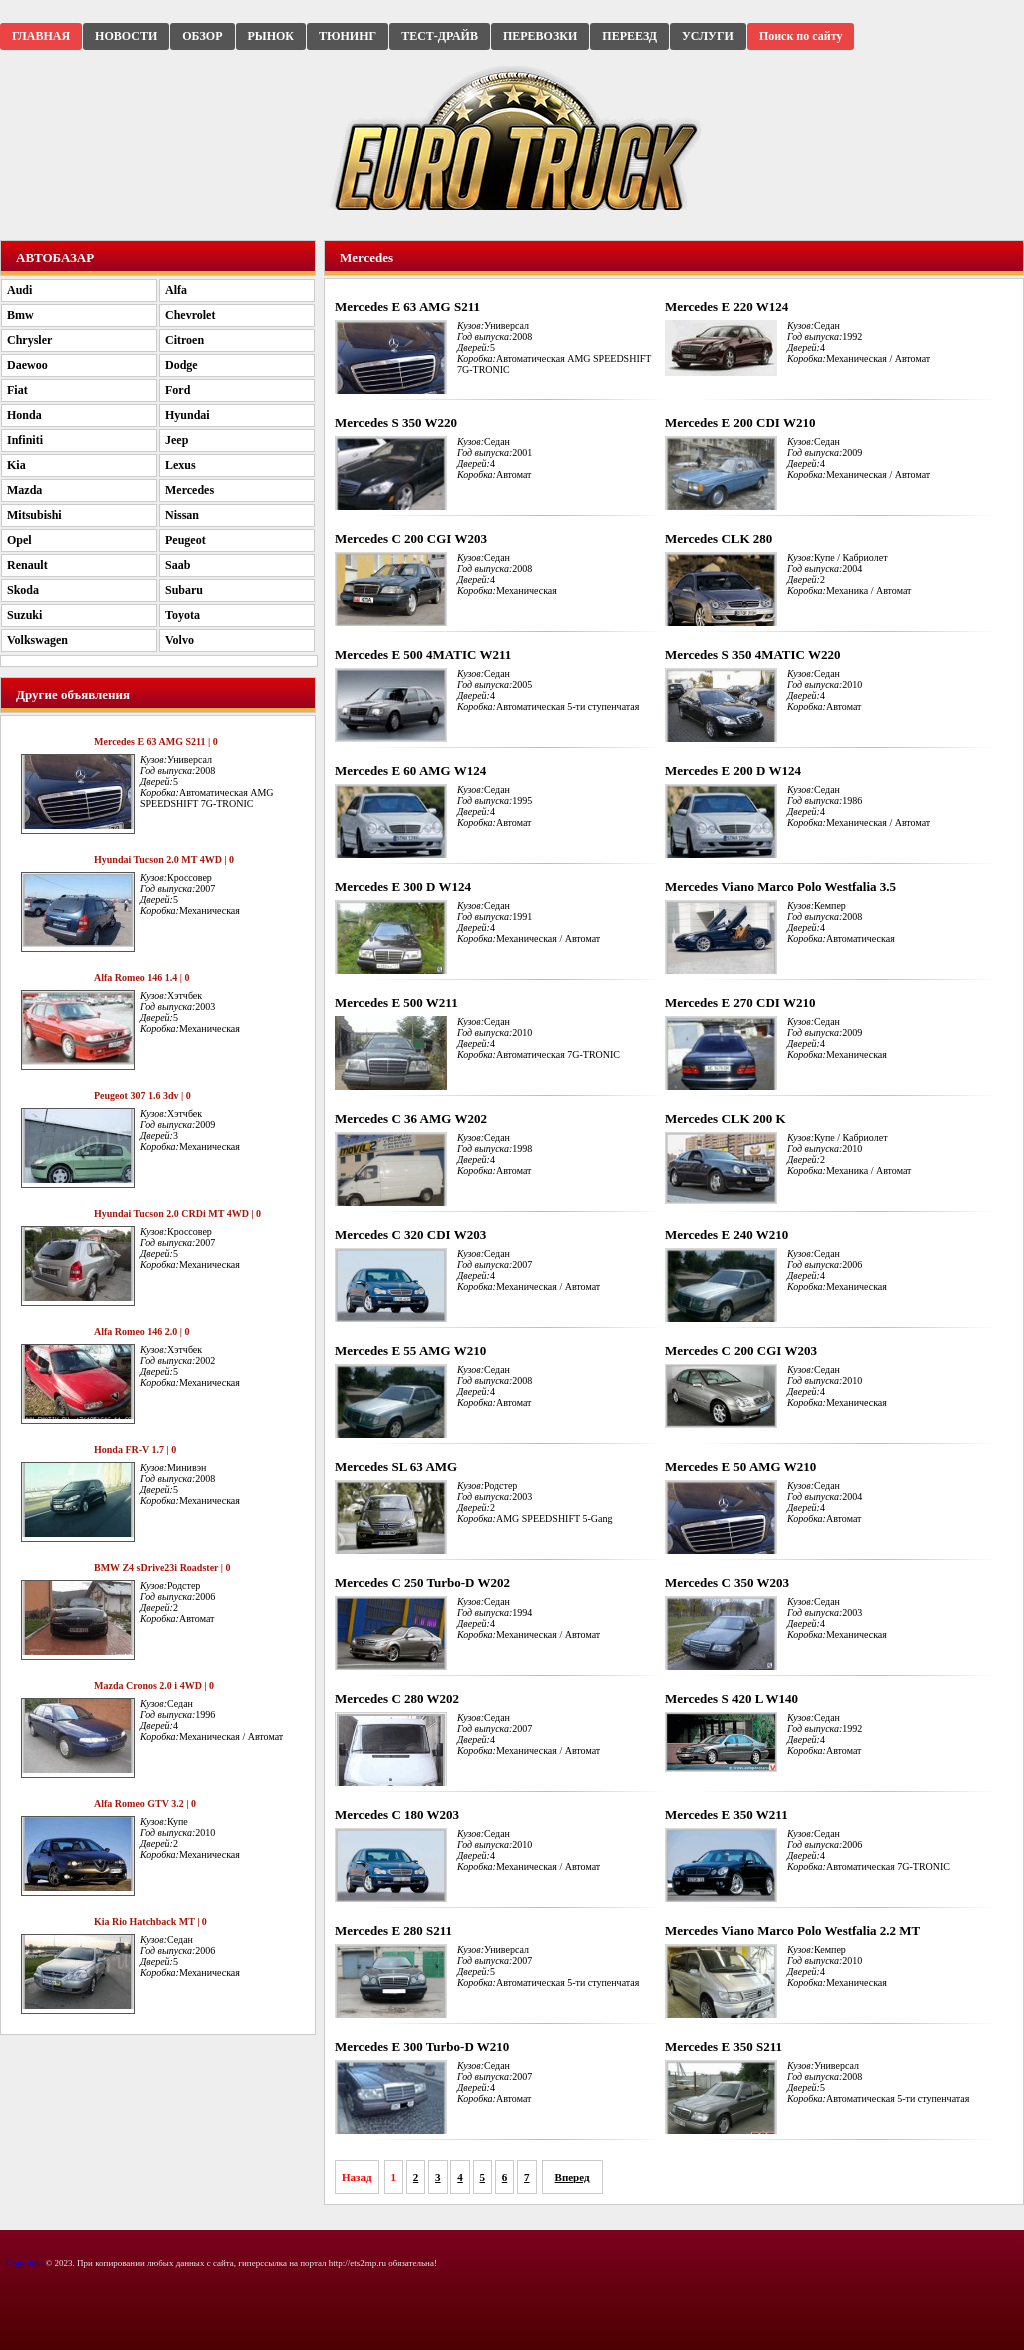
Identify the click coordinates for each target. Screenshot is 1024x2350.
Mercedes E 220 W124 (726, 306)
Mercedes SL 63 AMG (396, 1466)
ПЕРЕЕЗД (629, 36)
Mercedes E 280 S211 (393, 1930)
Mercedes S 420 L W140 (731, 1698)
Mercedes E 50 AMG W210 (740, 1466)
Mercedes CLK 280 (718, 538)
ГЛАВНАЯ (41, 36)
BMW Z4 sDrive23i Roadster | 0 (162, 1567)
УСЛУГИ (708, 36)
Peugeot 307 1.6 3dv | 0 (142, 1095)
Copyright (25, 2263)
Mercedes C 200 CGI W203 (411, 538)
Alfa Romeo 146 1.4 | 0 (142, 977)
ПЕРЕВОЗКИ (540, 36)
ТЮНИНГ (347, 36)
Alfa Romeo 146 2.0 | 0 (142, 1331)
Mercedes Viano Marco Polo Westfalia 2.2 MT (792, 1930)
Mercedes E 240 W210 (726, 1234)
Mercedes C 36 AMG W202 (411, 1118)
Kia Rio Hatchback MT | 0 (150, 1921)
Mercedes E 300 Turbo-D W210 (422, 2046)
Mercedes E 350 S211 (723, 2046)
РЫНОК (271, 36)
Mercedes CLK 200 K (725, 1118)
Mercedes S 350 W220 (396, 422)
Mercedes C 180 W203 (397, 1814)
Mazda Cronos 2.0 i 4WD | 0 (154, 1685)
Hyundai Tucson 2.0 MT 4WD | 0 (164, 859)
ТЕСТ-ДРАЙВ (439, 36)
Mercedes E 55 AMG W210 (410, 1350)
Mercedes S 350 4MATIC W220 (752, 654)
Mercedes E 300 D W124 (403, 886)
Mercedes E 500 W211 (396, 1002)
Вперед (572, 2177)
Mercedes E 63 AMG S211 (407, 306)
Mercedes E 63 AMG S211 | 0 (156, 741)
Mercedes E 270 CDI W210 (740, 1002)
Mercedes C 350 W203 (727, 1582)
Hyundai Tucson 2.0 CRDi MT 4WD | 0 (177, 1213)
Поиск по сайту (801, 36)
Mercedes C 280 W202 (397, 1698)
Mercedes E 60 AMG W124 (410, 770)
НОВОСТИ (126, 36)
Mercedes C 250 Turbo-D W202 (422, 1582)
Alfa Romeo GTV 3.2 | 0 (145, 1803)
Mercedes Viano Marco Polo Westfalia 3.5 (780, 886)
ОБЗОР (202, 36)
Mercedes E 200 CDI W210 (740, 422)
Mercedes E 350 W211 (726, 1814)
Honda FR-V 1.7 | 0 (135, 1449)
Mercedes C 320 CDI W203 (410, 1234)
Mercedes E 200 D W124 (733, 770)
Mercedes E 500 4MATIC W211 (423, 654)
